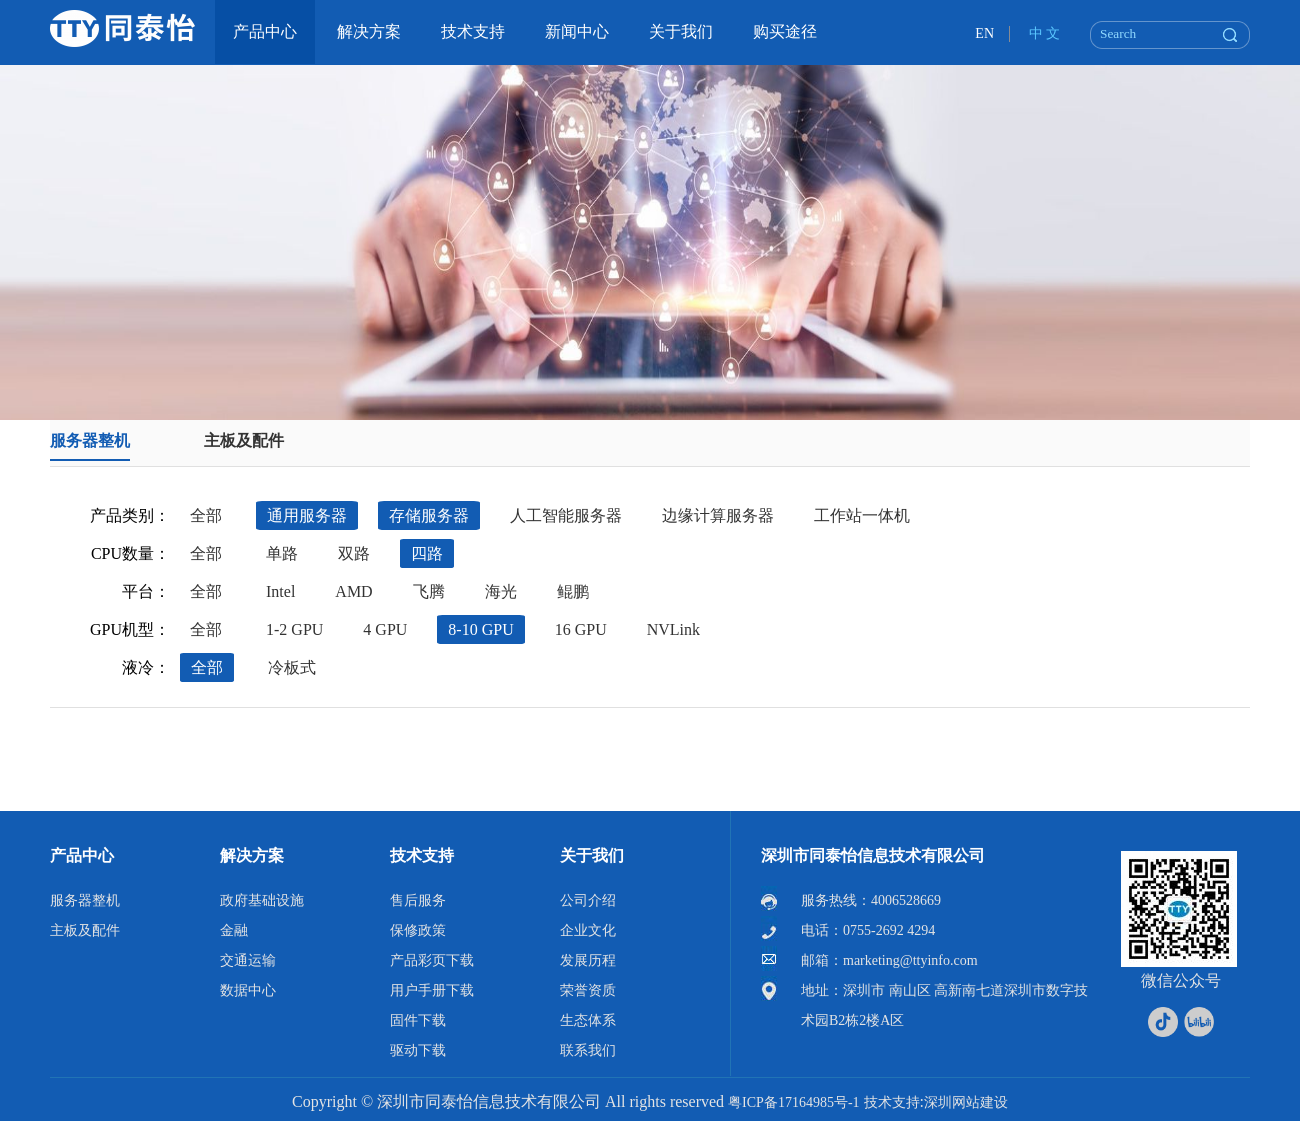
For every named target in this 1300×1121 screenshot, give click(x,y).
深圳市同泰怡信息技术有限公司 (873, 855)
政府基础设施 (262, 900)
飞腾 (429, 591)
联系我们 (588, 1050)
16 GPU (581, 629)
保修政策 (418, 930)
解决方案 (252, 855)
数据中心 (248, 990)
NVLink (673, 629)
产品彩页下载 (432, 960)
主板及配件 (244, 440)
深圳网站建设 (966, 1102)
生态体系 (588, 1020)
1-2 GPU (294, 629)
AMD (353, 591)
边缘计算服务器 (718, 515)
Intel (280, 591)
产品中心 (82, 855)
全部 (206, 515)
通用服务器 (307, 515)
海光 (501, 591)
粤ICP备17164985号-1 (793, 1102)
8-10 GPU (480, 629)
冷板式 (292, 667)
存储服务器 (429, 515)
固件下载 (418, 1020)
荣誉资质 (588, 990)
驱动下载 (418, 1050)
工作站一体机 (862, 515)
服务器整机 (90, 440)
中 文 (1045, 33)
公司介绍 (588, 900)
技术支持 (422, 855)
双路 (354, 553)
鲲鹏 (573, 591)
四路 (427, 553)
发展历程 (588, 960)
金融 (234, 930)
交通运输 (248, 960)
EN (984, 33)
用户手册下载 (432, 990)
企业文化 (588, 930)
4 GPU (385, 629)
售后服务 (418, 900)
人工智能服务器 (566, 515)
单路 (282, 553)
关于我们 (592, 855)
